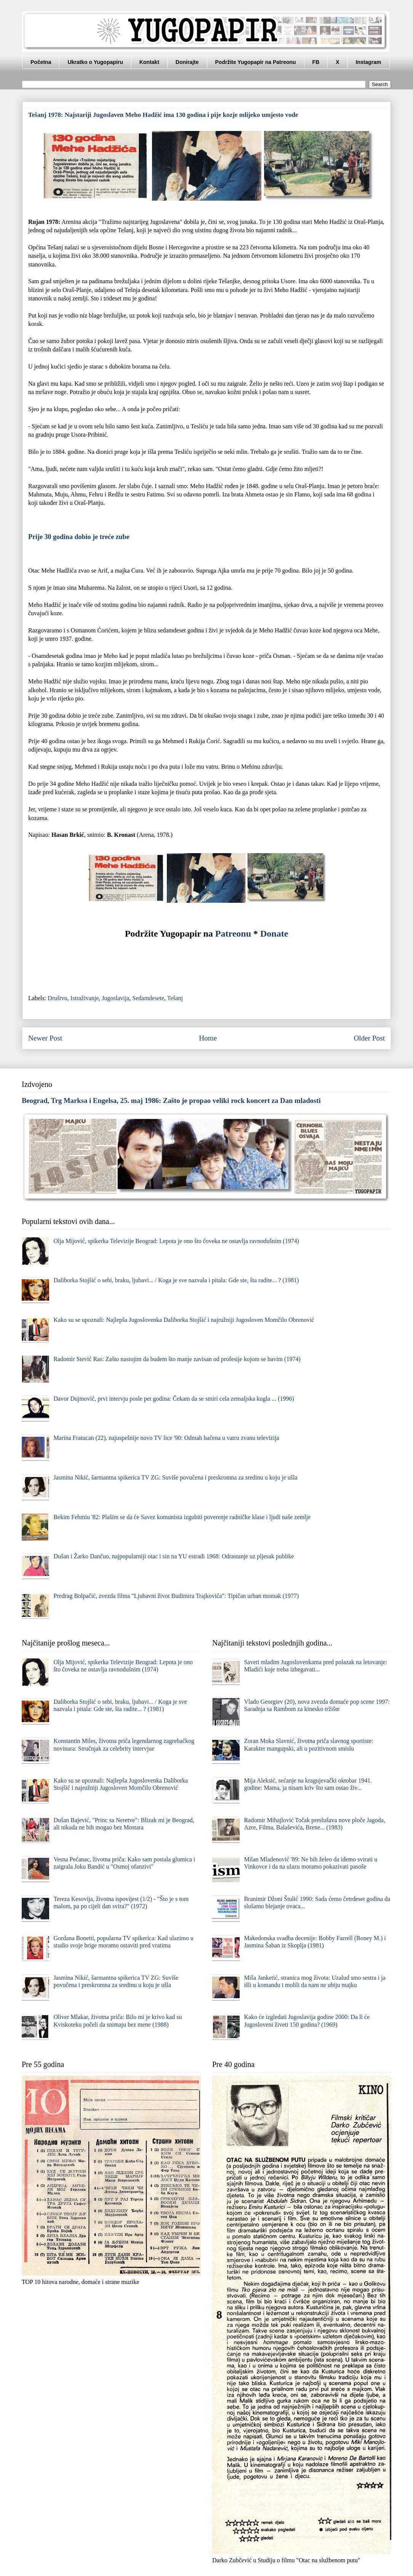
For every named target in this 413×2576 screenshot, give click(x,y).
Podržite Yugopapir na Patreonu (255, 62)
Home (208, 1038)
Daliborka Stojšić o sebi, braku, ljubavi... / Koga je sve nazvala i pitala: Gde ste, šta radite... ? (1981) (176, 1280)
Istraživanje (84, 998)
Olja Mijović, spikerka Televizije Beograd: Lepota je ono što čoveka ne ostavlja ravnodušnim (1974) (176, 1241)
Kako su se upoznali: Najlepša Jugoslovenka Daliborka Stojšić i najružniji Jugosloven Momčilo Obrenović (183, 1320)
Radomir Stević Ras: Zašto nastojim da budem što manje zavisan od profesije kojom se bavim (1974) (176, 1359)
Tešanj (175, 998)
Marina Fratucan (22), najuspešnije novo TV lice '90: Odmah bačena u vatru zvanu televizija (166, 1438)
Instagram (368, 62)
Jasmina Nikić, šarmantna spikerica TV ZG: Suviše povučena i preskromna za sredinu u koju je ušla (175, 1477)
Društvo (57, 998)
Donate (274, 933)
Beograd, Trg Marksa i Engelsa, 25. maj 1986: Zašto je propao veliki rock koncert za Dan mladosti (171, 1100)
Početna (40, 62)
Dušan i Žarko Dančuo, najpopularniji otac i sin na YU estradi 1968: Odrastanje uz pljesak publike (173, 1556)
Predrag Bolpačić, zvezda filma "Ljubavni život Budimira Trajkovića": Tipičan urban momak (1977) (176, 1596)
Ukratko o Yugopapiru (95, 62)
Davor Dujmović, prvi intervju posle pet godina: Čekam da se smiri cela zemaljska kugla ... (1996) (173, 1398)
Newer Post (45, 1038)
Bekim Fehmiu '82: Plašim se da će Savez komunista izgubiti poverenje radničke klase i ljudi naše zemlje (182, 1517)
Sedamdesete (148, 998)
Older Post (369, 1038)
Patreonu (233, 933)
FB (316, 62)
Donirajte (187, 62)
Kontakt (149, 62)
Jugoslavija (115, 998)
